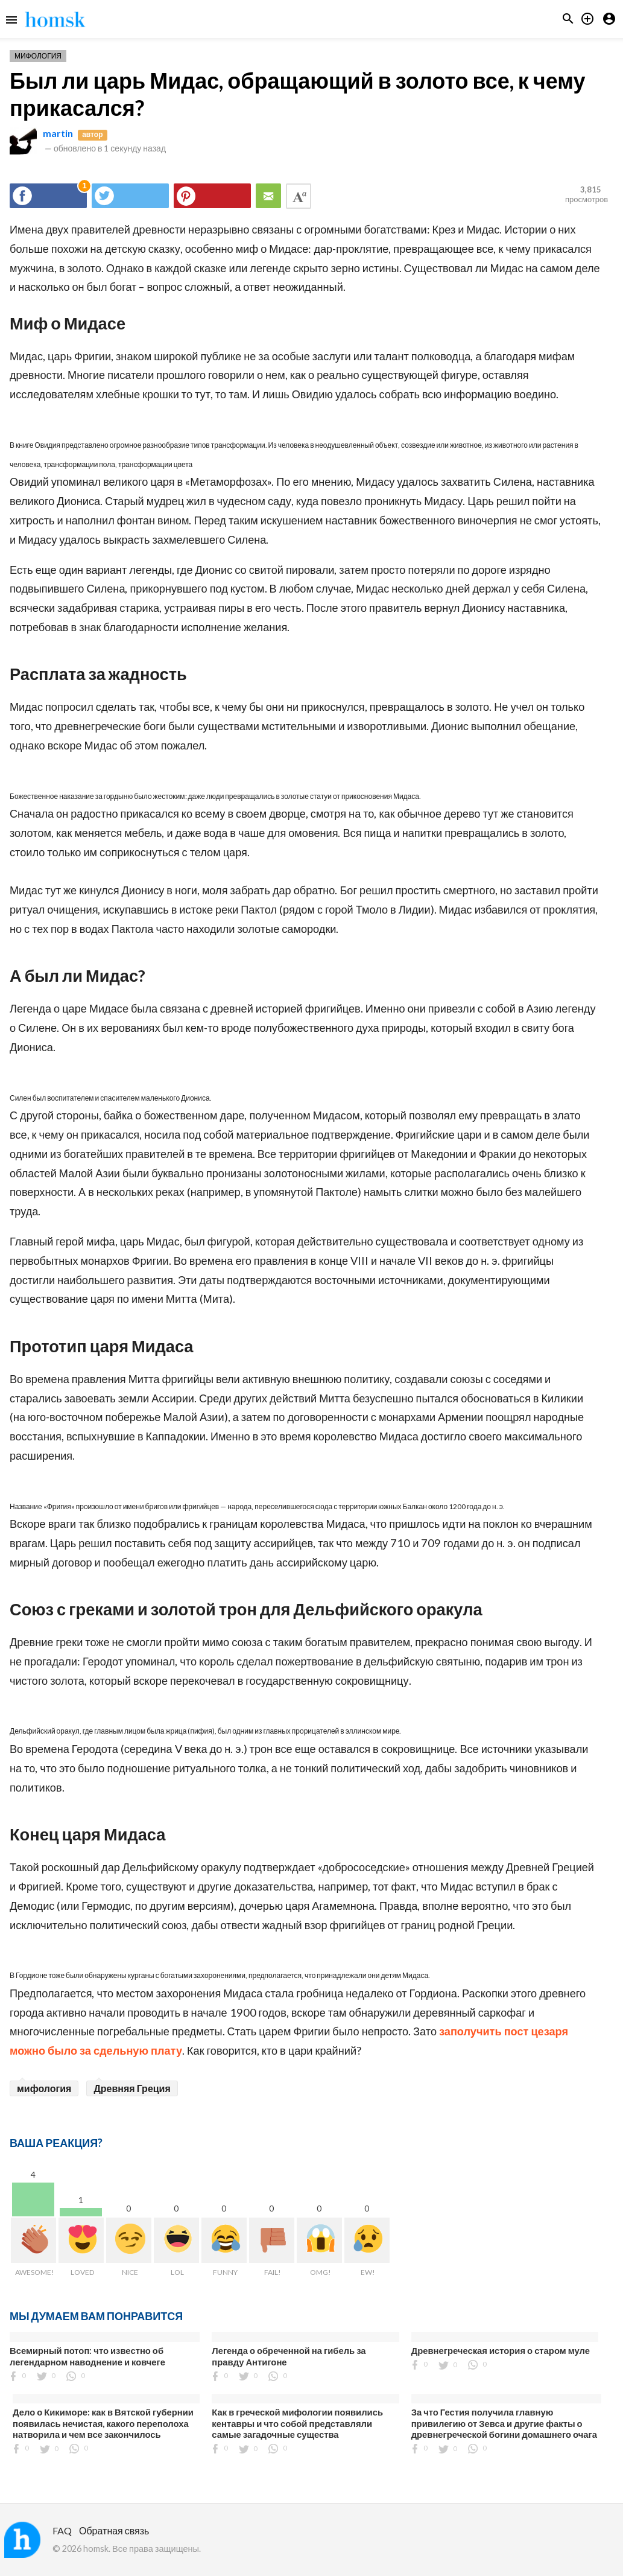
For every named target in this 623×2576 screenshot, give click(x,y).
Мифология (38, 55)
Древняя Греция (131, 2088)
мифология (44, 2088)
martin (58, 133)
